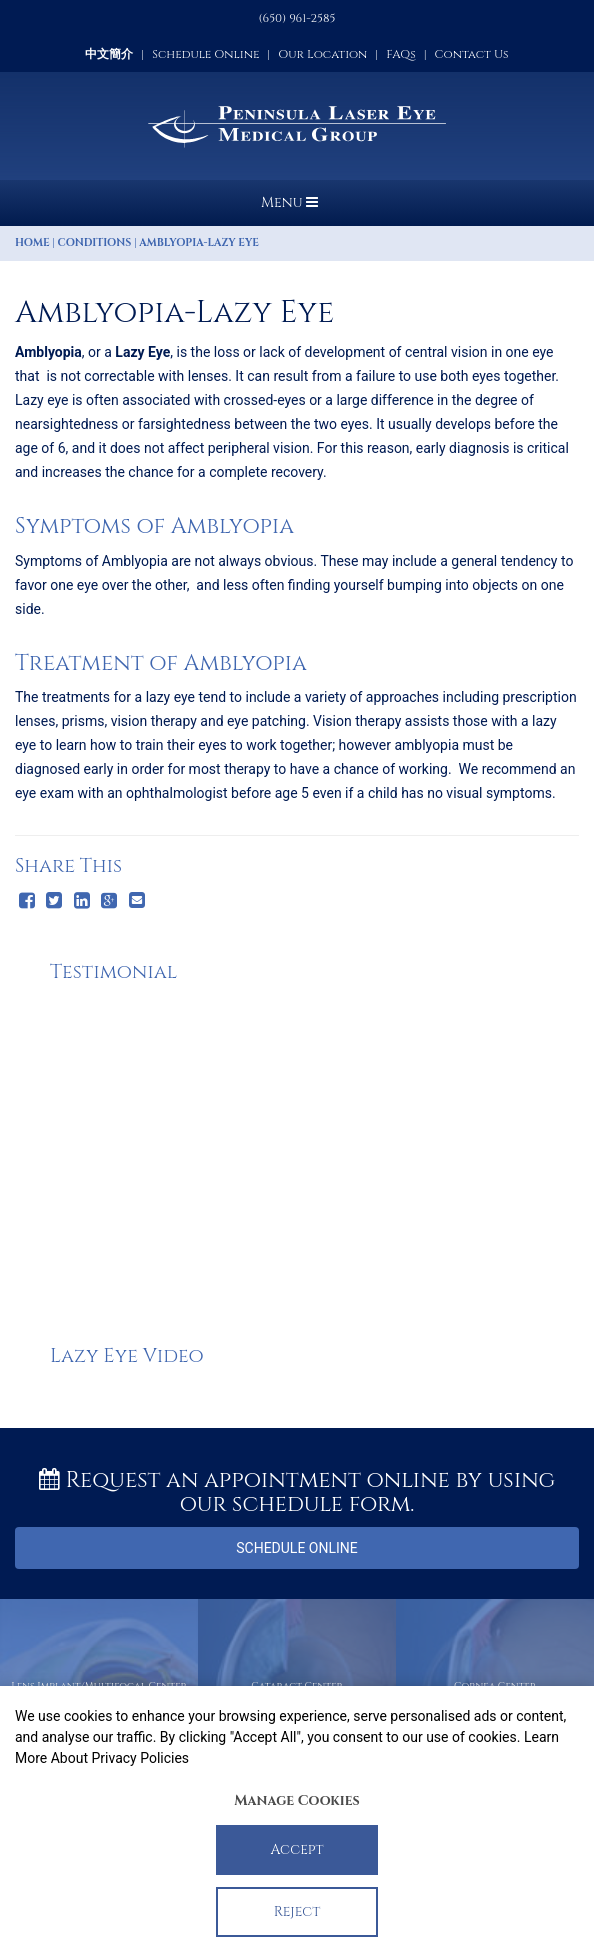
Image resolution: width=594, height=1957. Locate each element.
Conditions (95, 243)
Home (32, 243)
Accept (297, 1849)
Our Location (322, 54)
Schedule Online (205, 54)
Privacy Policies (140, 1758)
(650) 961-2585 (297, 18)
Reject (297, 1911)
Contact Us (472, 54)
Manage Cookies (296, 1800)
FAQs (400, 54)
